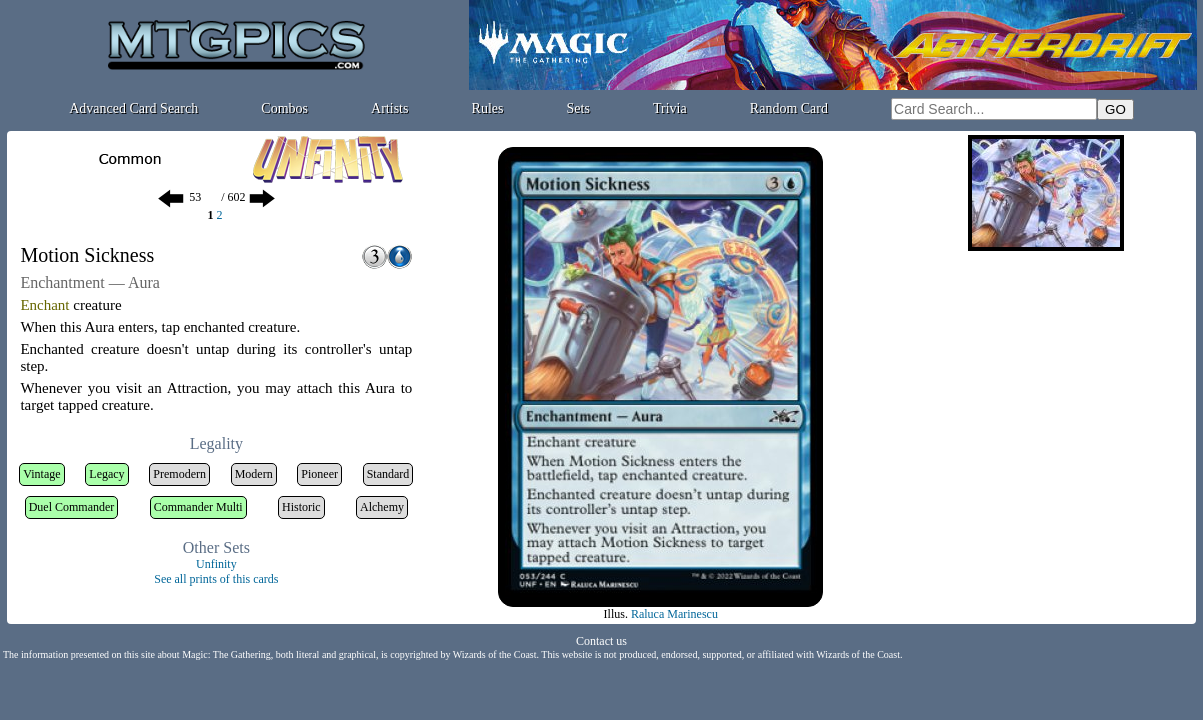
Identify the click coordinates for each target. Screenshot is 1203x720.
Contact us (601, 641)
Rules (488, 108)
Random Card (789, 108)
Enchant (44, 305)
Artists (389, 108)
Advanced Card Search (133, 108)
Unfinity (216, 564)
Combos (284, 108)
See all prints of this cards (216, 579)
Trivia (670, 108)
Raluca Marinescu (674, 614)
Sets (578, 108)
